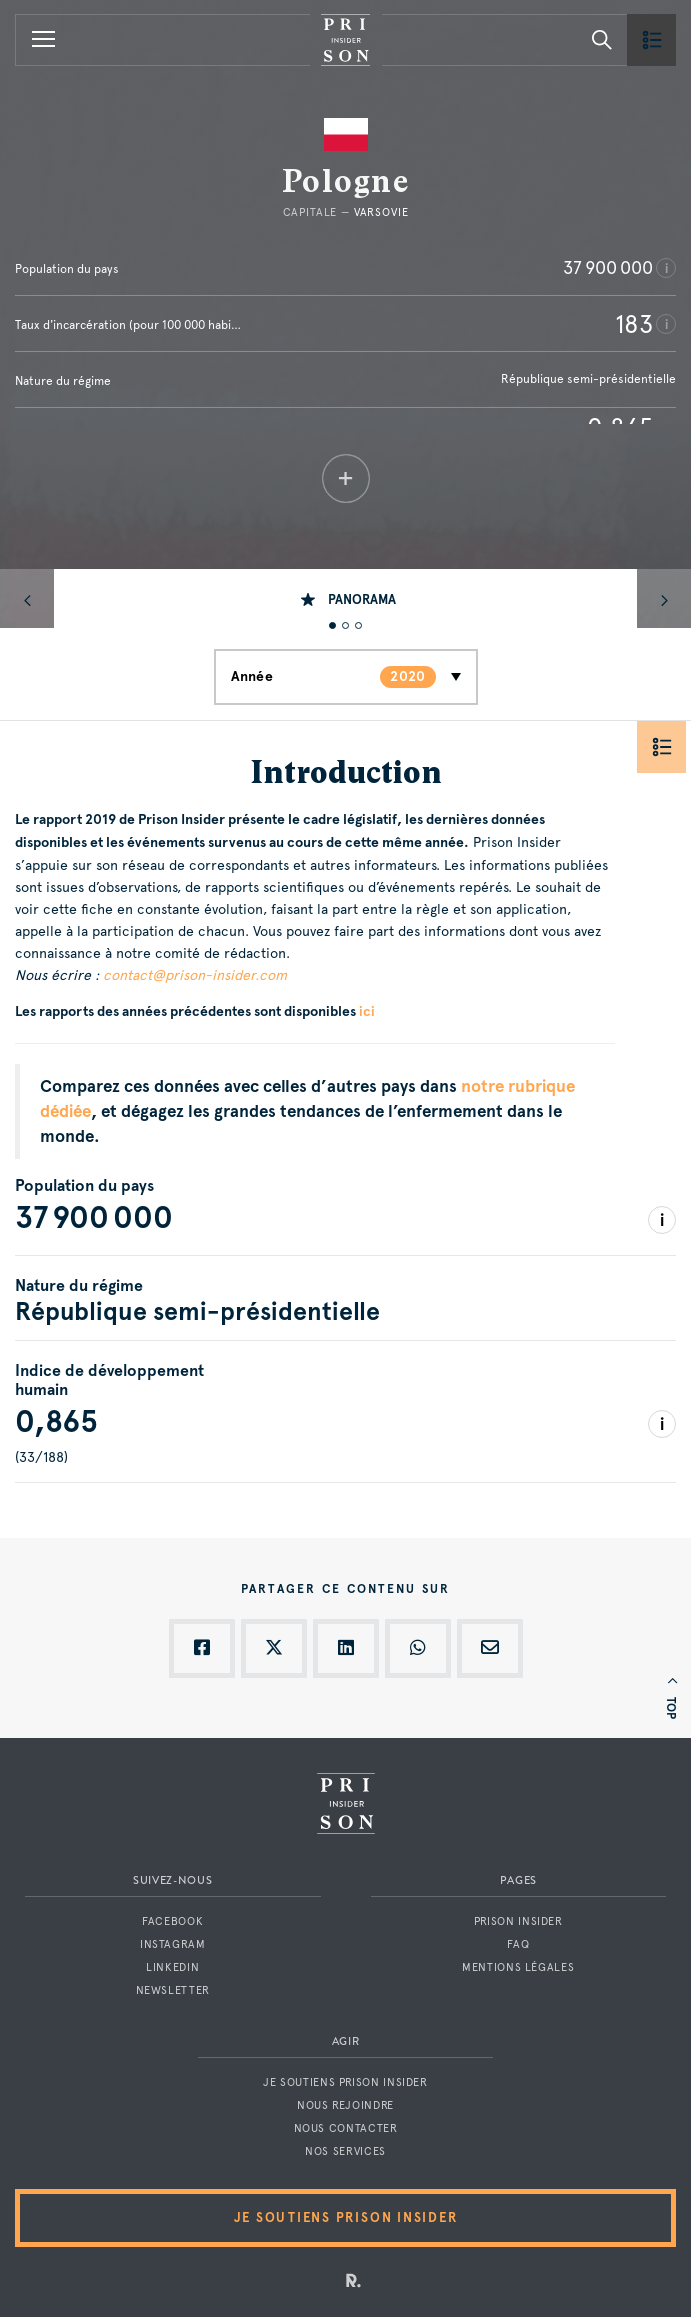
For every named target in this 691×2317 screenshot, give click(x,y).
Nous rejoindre (345, 2105)
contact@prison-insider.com (195, 975)
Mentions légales (518, 1967)
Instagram (173, 1944)
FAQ (518, 1944)
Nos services (345, 2151)
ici (367, 1011)
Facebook (172, 1921)
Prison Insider (518, 1921)
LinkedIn (172, 1967)
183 (634, 324)
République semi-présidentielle (588, 379)
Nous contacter (346, 2128)
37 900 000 (608, 267)
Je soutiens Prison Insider (345, 2082)
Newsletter (173, 1990)
